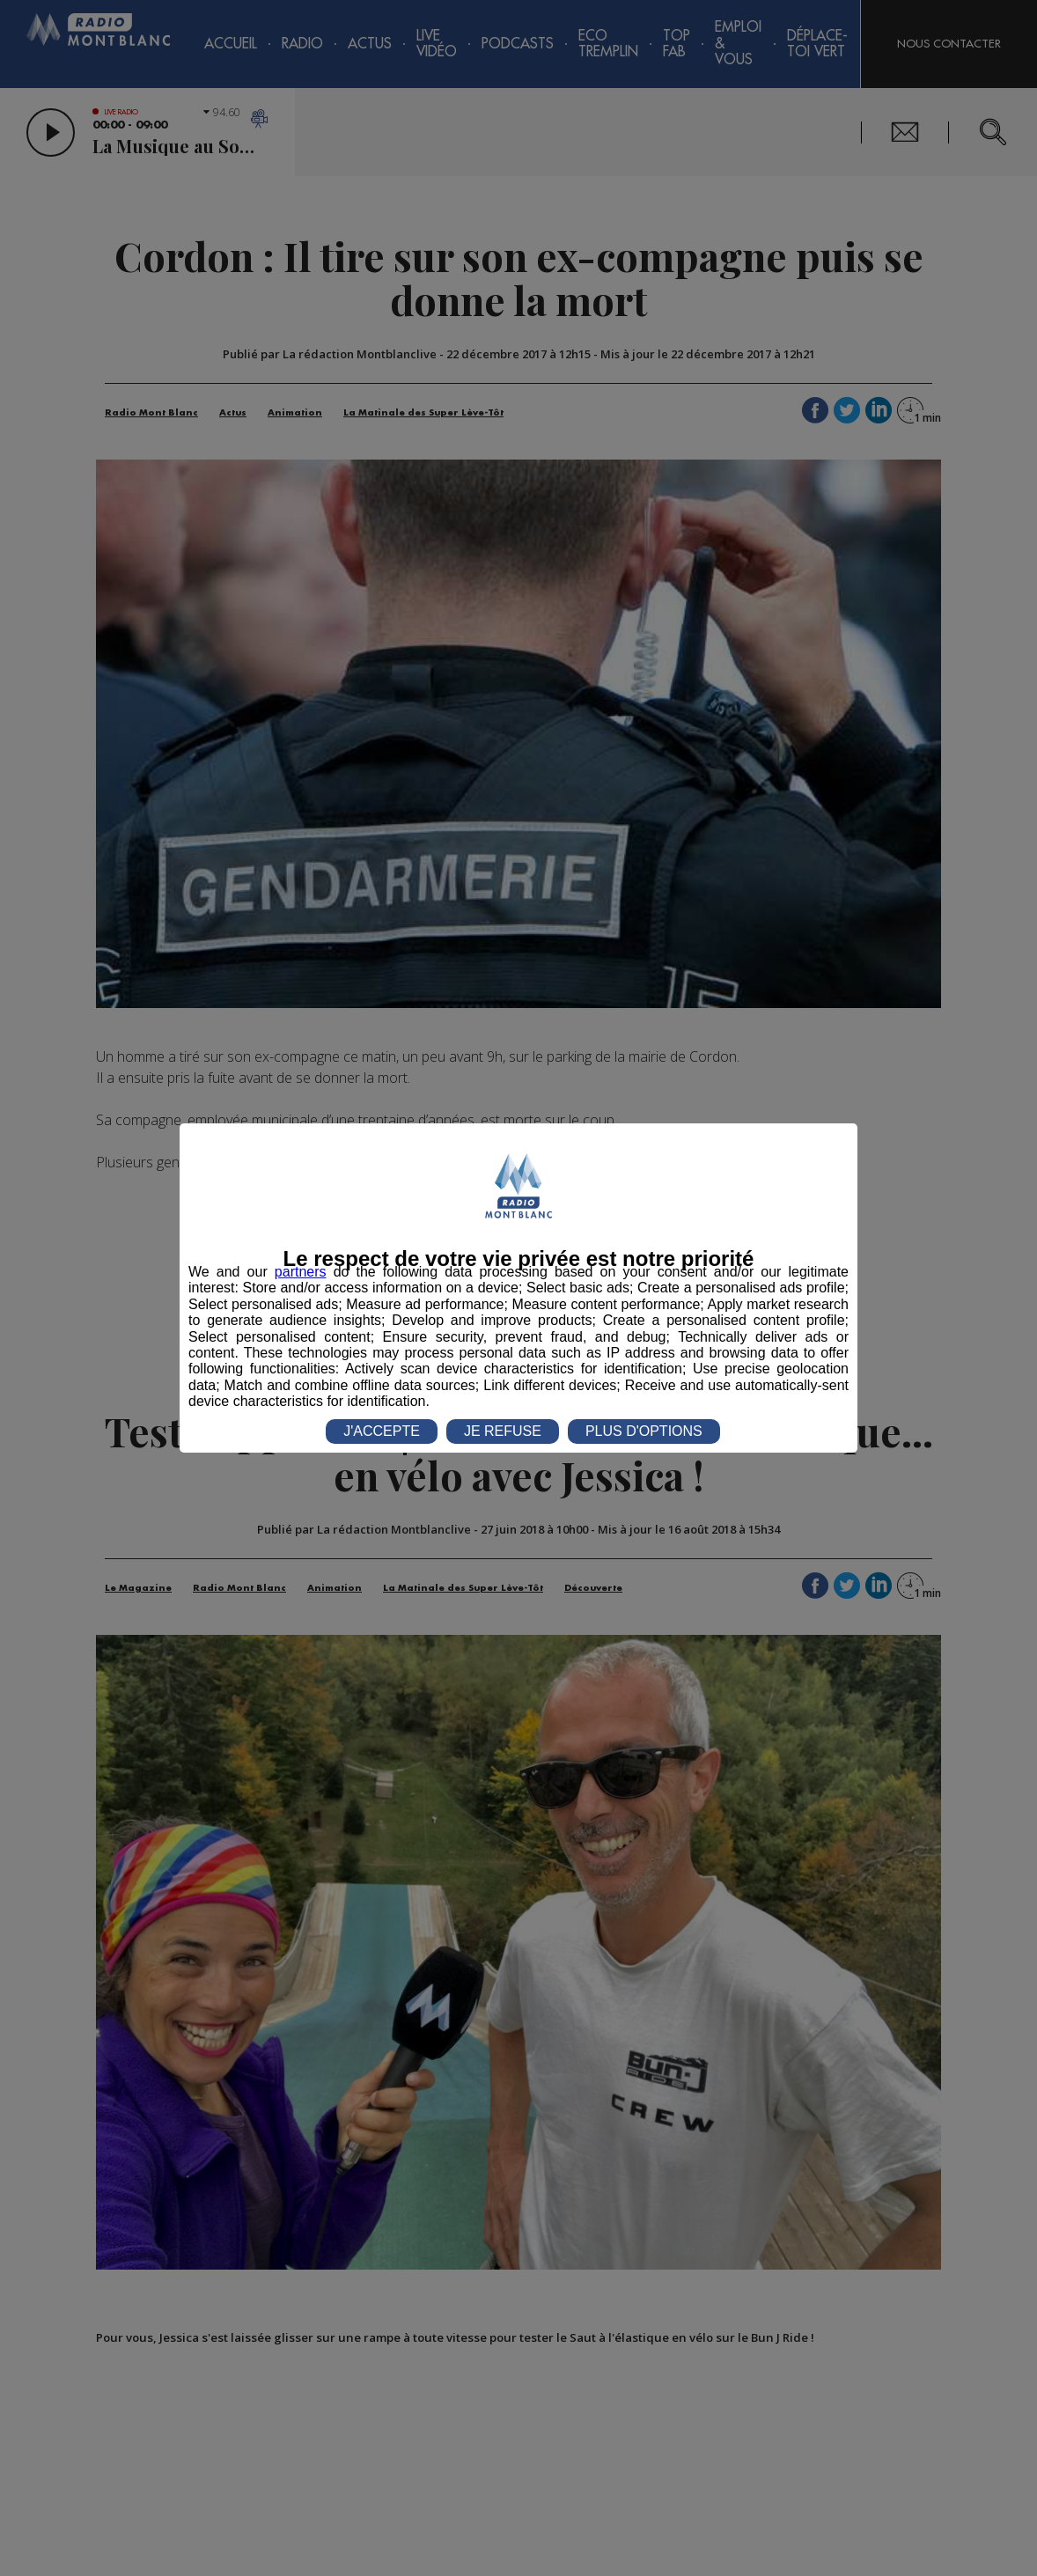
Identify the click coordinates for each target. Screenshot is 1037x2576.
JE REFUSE (502, 1431)
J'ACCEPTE (381, 1431)
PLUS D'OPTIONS (643, 1431)
